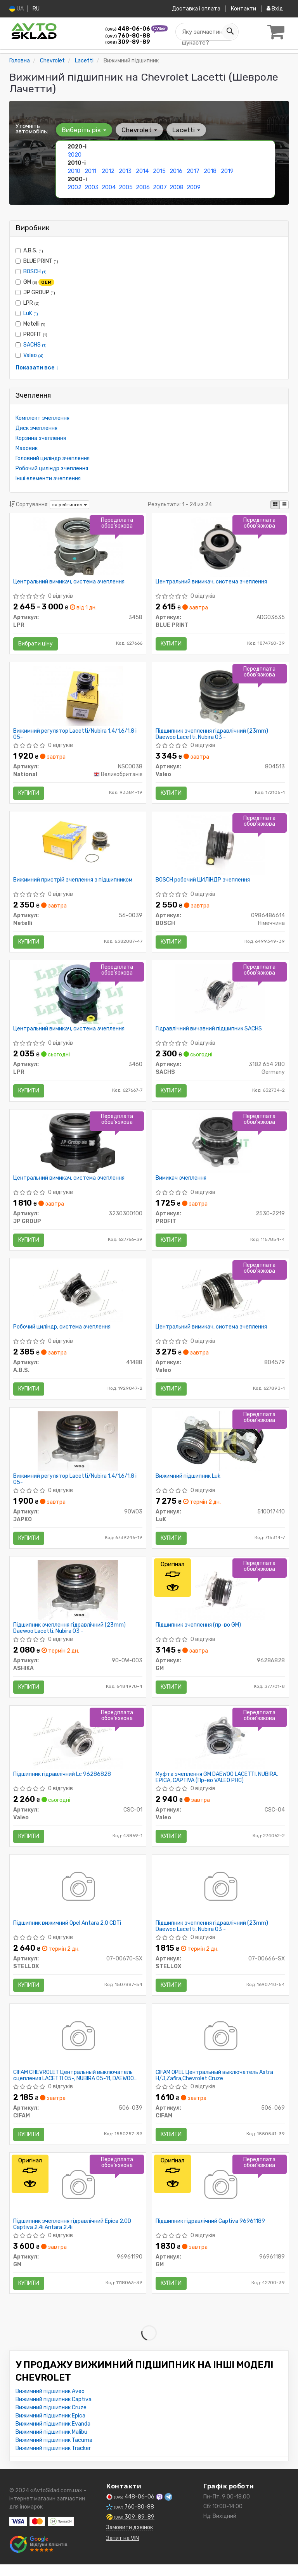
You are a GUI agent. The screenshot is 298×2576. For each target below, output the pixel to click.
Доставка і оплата (195, 8)
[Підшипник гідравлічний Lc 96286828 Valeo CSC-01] (78, 1747)
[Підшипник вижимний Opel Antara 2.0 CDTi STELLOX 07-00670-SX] (78, 1897)
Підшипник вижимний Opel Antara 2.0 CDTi (67, 1932)
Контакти (243, 8)
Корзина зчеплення (41, 438)
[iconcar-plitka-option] (275, 504)
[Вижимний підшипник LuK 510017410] (220, 1447)
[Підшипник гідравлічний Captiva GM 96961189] (220, 2197)
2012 (108, 170)
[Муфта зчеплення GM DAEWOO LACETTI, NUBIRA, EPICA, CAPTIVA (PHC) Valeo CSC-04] (220, 1747)
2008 (177, 187)
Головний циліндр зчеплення (53, 458)
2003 (92, 187)
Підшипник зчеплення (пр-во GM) (198, 1632)
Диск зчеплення (36, 427)
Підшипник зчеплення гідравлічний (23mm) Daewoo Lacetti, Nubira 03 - (212, 735)
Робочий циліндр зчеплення (52, 468)
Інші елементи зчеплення (48, 478)
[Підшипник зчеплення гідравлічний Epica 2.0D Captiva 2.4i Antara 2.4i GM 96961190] (78, 2197)
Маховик (27, 448)
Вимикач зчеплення (181, 1182)
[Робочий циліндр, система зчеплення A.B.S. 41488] (78, 1297)
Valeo (33, 355)
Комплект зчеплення (42, 417)
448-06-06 (128, 29)
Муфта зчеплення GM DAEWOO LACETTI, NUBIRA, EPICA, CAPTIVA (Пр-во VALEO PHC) (217, 1785)
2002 (74, 187)
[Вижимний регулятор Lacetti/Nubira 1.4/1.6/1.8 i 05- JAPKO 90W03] (78, 1447)
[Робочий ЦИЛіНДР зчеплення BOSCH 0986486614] (220, 847)
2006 (143, 187)
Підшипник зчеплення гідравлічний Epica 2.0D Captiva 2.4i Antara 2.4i (73, 2235)
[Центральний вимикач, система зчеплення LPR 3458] (78, 546)
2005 (126, 187)
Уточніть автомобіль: (32, 128)
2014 (142, 170)
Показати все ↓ (37, 367)
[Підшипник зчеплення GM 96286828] (220, 1597)
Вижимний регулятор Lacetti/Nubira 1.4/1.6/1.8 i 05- (75, 735)
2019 (227, 170)
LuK (30, 313)
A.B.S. (29, 250)
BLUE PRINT (37, 260)
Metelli (30, 323)
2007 (159, 187)
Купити (171, 644)
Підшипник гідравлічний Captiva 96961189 (210, 2232)
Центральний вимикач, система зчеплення (69, 582)
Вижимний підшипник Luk (188, 1482)
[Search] (229, 32)
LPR (28, 302)
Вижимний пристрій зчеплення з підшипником (73, 882)
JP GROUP (35, 292)
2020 (74, 154)
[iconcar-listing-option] (284, 504)
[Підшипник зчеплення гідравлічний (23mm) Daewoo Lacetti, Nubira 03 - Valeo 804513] (220, 697)
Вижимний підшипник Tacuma (54, 2451)
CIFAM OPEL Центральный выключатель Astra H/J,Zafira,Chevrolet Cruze (215, 2085)
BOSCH (35, 271)
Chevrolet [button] (138, 129)
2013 (125, 170)
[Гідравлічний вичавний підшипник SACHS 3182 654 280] (220, 997)
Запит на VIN (122, 2550)
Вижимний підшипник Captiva (54, 2411)
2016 (176, 170)
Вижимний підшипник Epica (50, 2427)
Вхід (275, 8)
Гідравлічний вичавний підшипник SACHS (209, 1032)
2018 (210, 170)
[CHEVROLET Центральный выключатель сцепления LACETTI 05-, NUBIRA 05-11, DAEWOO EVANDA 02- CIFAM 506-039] (78, 2047)
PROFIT (31, 334)
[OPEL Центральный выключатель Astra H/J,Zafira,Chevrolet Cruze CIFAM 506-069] (220, 2047)
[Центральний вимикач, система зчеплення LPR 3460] (78, 997)
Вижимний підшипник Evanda (53, 2435)
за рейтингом (69, 504)
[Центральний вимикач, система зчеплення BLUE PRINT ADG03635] (220, 546)
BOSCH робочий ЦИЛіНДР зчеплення (203, 882)
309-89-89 (127, 42)
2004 (109, 187)
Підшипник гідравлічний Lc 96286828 (62, 1782)
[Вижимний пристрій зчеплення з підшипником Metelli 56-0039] (78, 847)
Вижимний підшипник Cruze (51, 2419)
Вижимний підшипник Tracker (53, 2460)
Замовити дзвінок (129, 2539)
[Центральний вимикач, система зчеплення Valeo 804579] (220, 1297)
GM (35, 281)
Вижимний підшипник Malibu (51, 2443)
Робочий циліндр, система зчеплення (62, 1332)
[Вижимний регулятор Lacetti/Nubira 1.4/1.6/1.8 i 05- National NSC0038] (78, 697)
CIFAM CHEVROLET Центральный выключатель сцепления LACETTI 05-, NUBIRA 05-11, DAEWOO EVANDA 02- (74, 2085)
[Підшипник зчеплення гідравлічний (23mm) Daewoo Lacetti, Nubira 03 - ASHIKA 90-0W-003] (78, 1597)
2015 (159, 170)
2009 (194, 187)
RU (36, 8)
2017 (193, 170)
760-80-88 (127, 36)
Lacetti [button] (185, 129)
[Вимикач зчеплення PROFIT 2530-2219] (220, 1147)
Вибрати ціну (36, 644)
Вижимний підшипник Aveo (50, 2403)
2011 (90, 170)
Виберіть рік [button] (83, 129)
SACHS (35, 344)
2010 (74, 170)
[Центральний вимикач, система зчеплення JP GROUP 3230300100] (77, 1147)
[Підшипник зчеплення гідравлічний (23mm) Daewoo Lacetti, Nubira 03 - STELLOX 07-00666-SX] (220, 1897)
